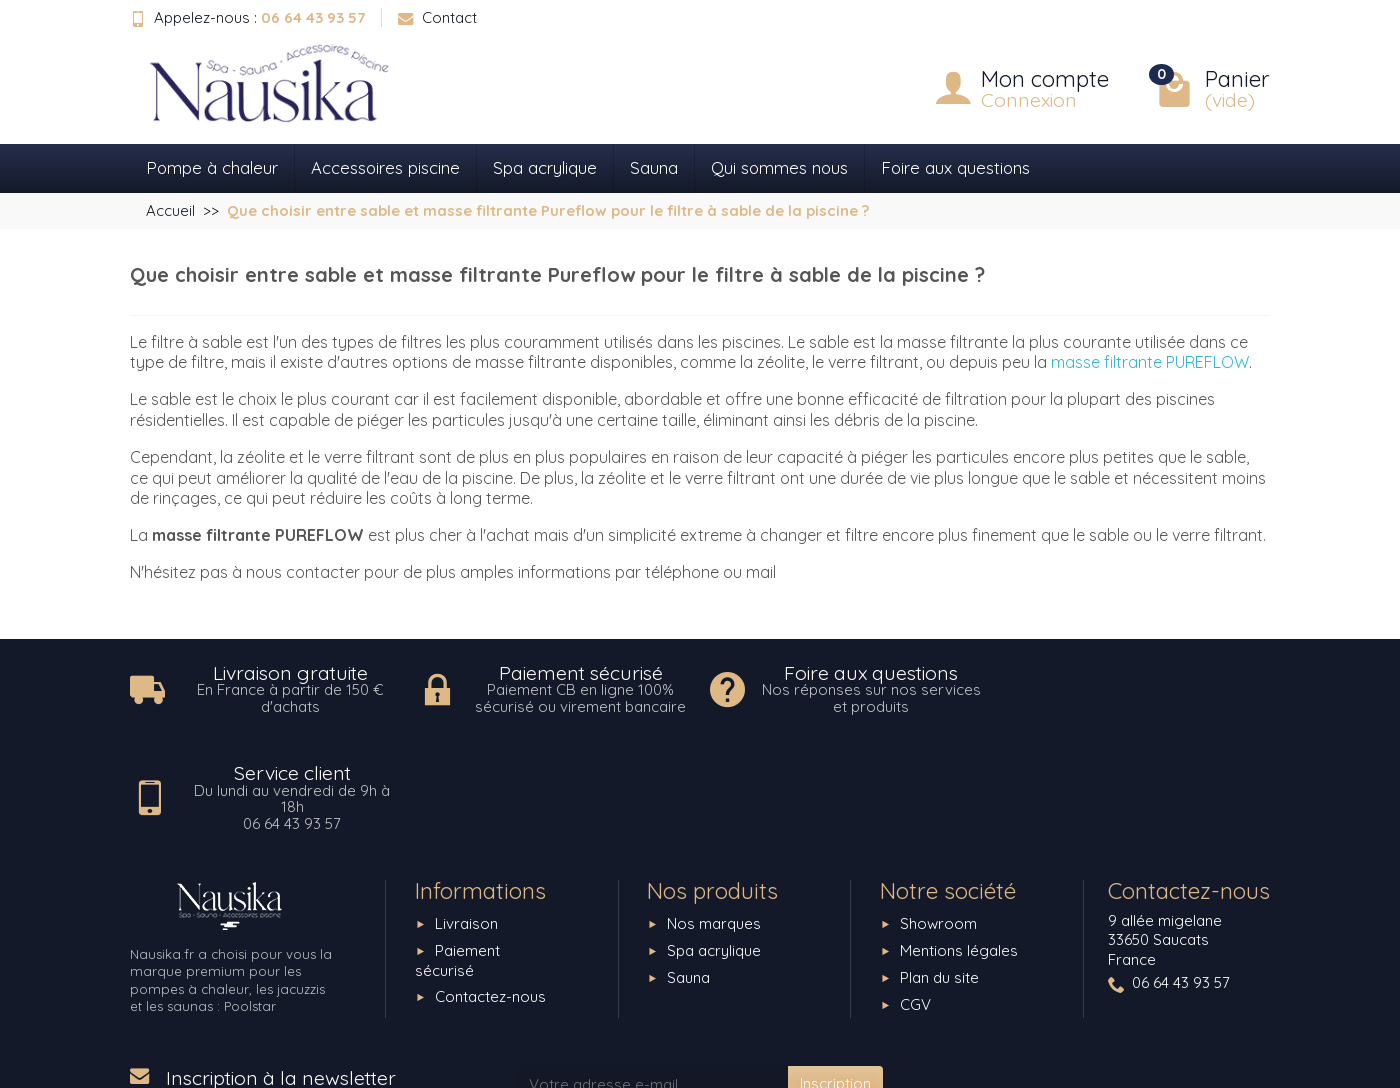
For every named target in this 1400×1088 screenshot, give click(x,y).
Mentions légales (959, 849)
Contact (437, 17)
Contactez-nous (490, 896)
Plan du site (939, 876)
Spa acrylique (545, 167)
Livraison (466, 822)
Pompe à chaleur (212, 167)
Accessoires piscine (385, 167)
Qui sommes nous (779, 167)
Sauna (654, 167)
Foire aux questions (955, 167)
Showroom (938, 822)
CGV (915, 903)
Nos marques (714, 822)
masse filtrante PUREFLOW (1150, 362)
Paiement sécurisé (457, 860)
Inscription (835, 983)
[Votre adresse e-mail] (653, 984)
